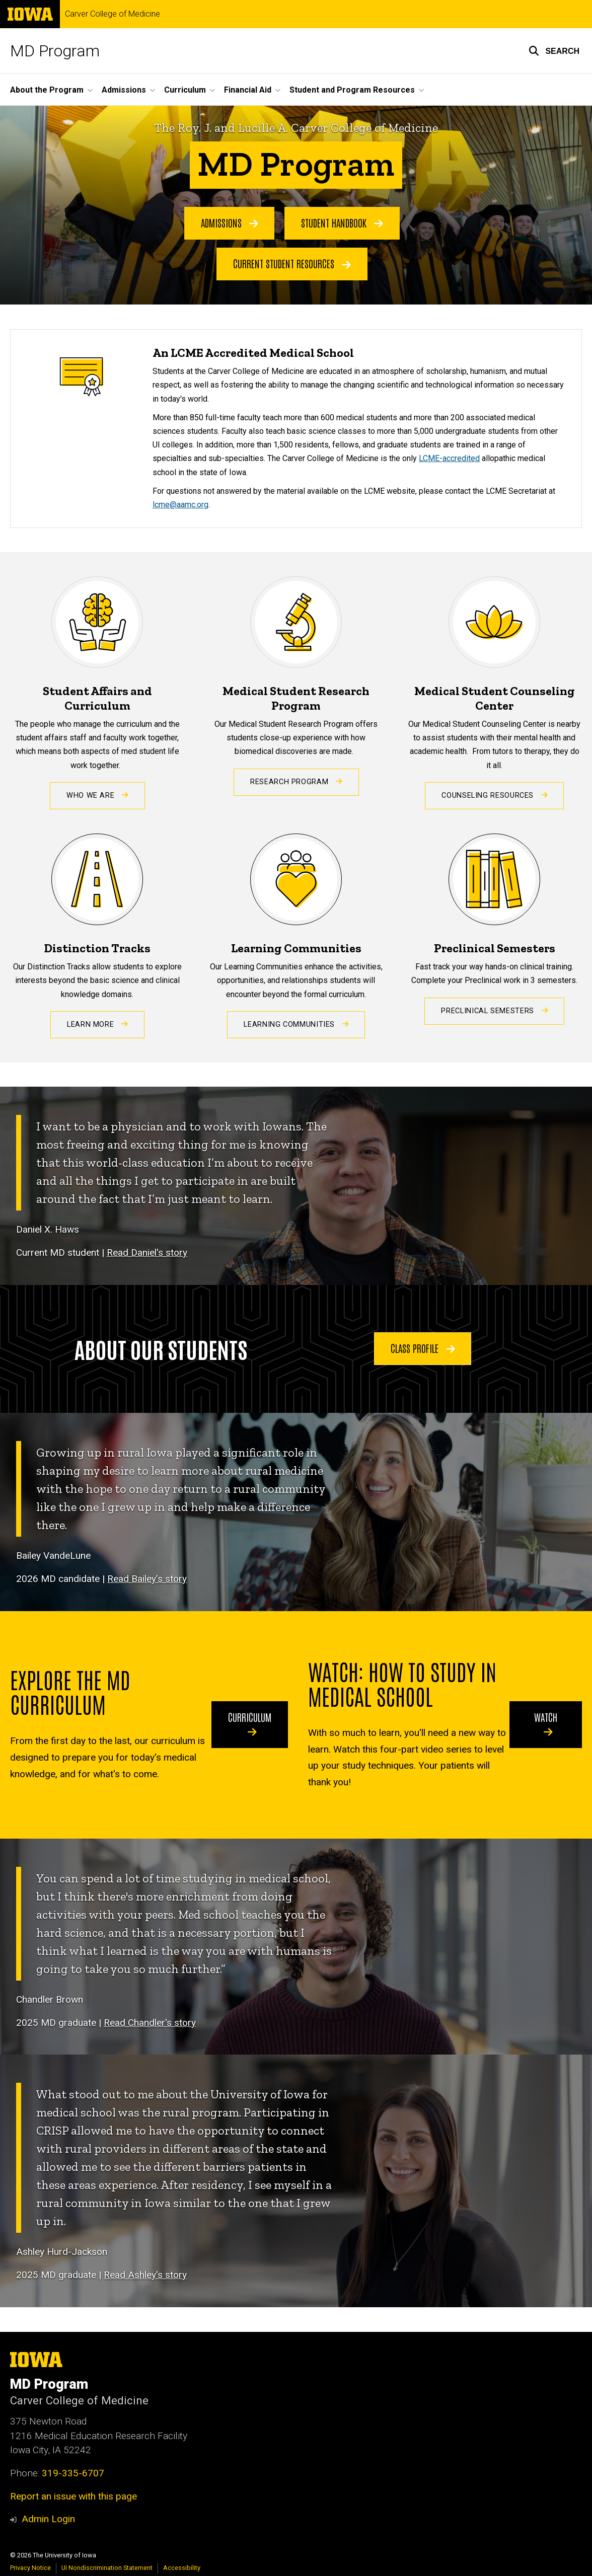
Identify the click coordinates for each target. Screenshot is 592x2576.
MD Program (55, 51)
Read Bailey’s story (147, 1578)
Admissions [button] (124, 90)
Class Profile (423, 1347)
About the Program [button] (47, 90)
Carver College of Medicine (112, 14)
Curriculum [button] (185, 90)
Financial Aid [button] (247, 90)
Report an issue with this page (73, 2496)
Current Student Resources (292, 263)
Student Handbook (342, 222)
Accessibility (181, 2567)
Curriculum (249, 1723)
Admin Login (48, 2519)
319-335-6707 (73, 2473)
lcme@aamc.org (180, 504)
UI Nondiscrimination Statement (107, 2567)
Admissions (229, 222)
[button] (554, 50)
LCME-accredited (449, 458)
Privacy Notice (30, 2567)
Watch (545, 1723)
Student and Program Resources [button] (352, 90)
